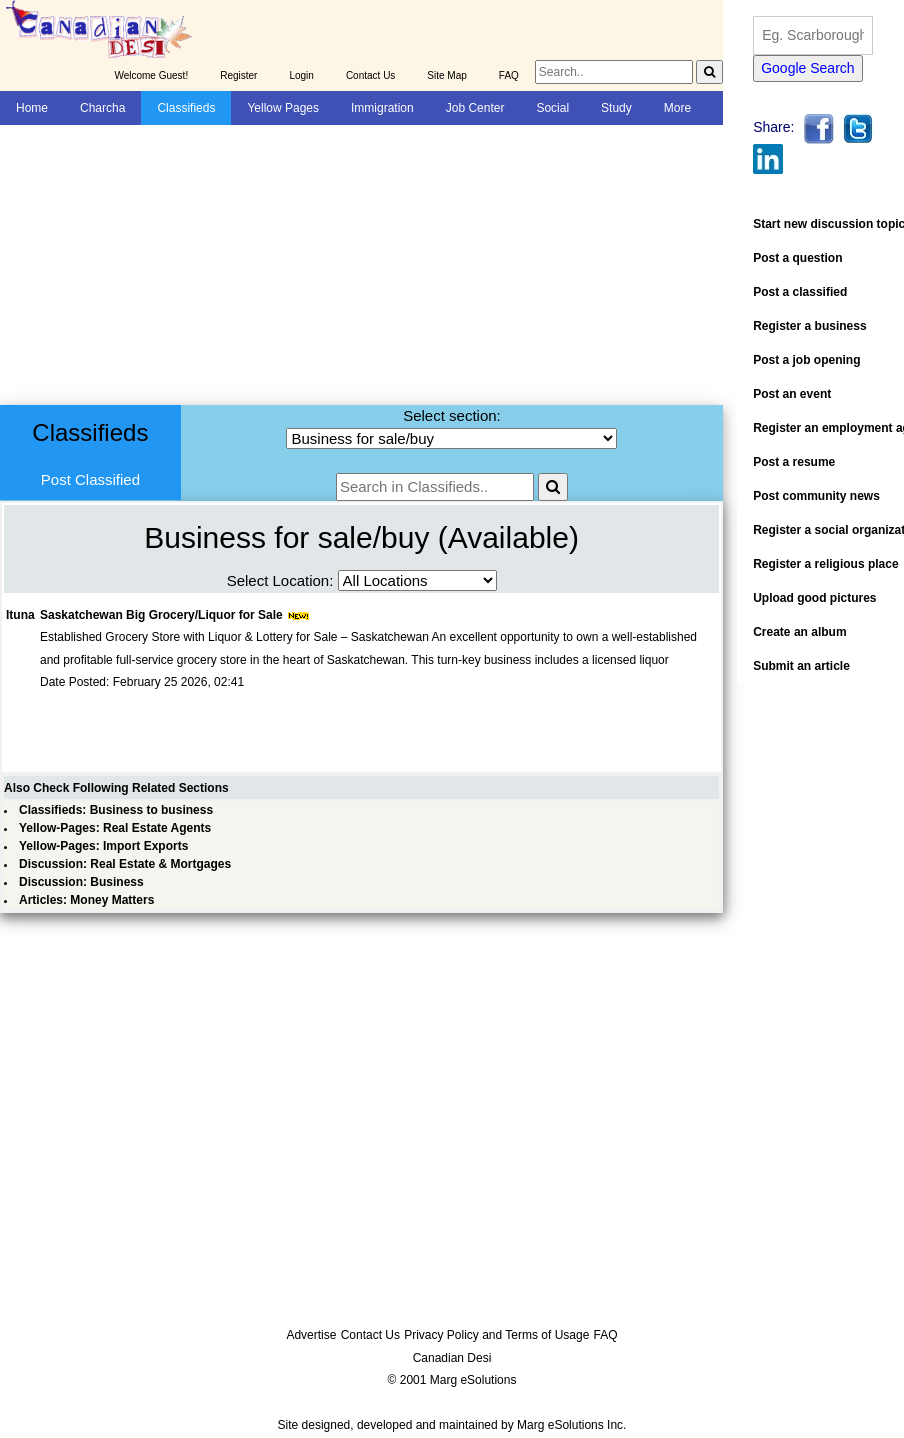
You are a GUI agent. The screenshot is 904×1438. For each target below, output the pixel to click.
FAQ (509, 75)
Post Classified (90, 479)
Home (32, 108)
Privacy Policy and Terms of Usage (496, 1335)
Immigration (382, 108)
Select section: (452, 415)
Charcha (102, 108)
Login (301, 75)
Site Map (446, 75)
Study (616, 108)
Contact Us (370, 75)
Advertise (311, 1335)
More (677, 108)
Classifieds (186, 108)
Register (238, 75)
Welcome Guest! (151, 75)
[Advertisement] (337, 265)
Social (552, 108)
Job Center (475, 108)
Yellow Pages (283, 108)
